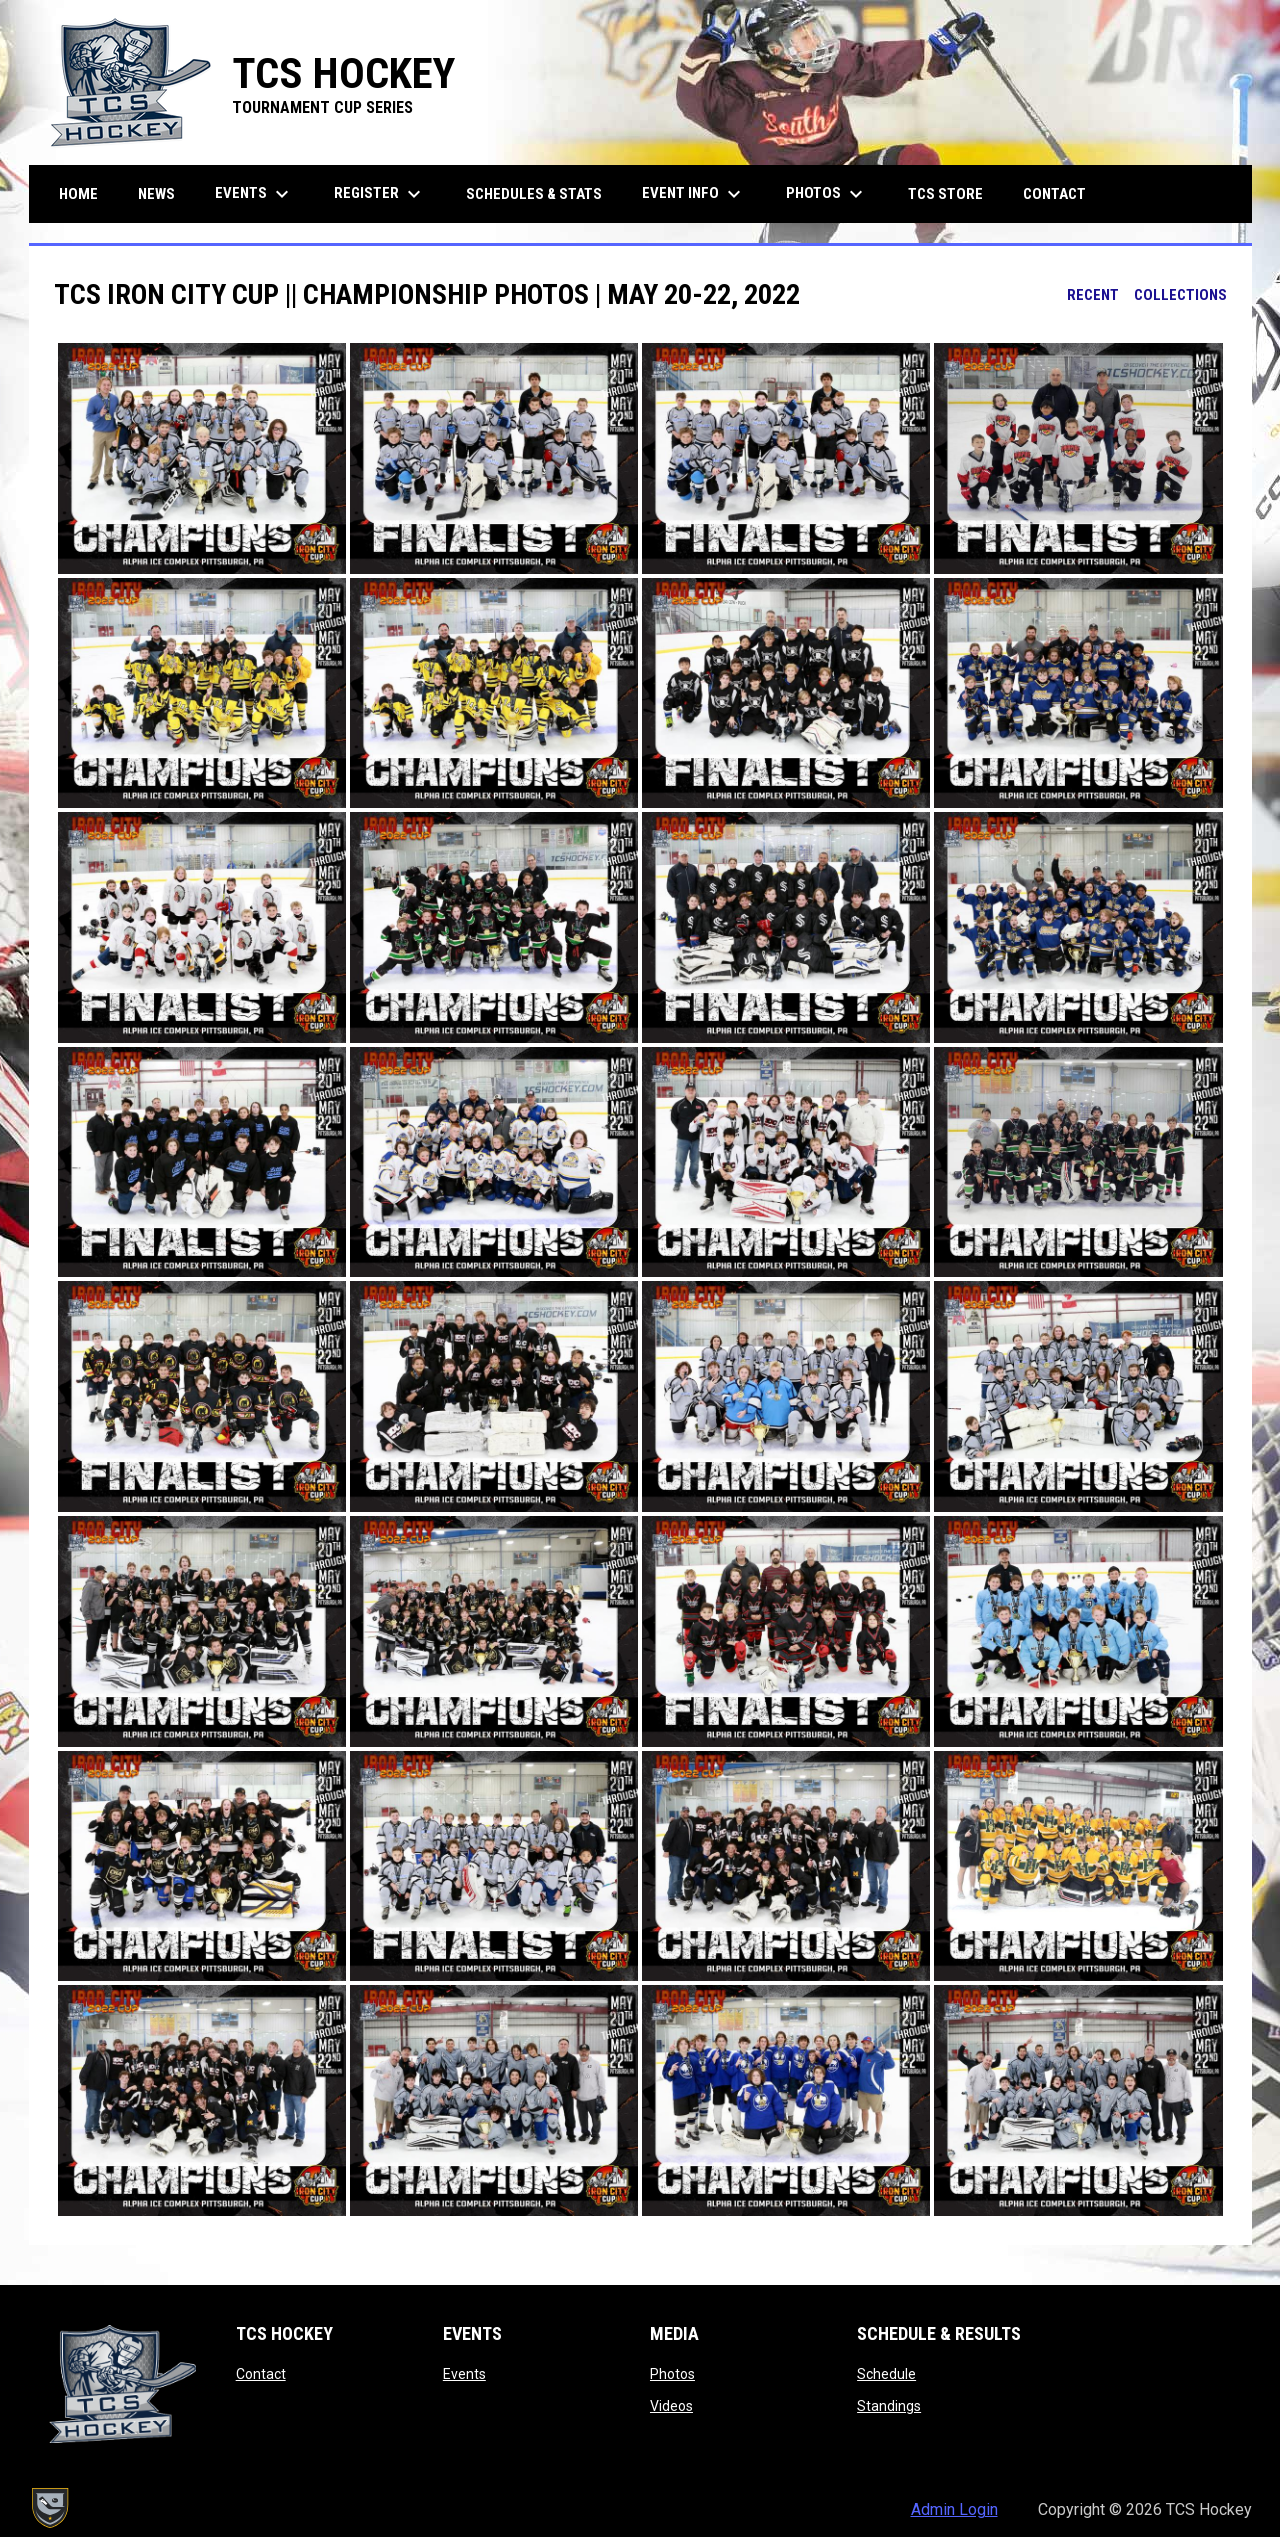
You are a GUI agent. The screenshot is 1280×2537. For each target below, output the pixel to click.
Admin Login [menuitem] (954, 2509)
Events (464, 2374)
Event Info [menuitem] (694, 194)
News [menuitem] (156, 194)
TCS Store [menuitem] (953, 193)
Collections (1180, 295)
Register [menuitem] (380, 194)
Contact (261, 2374)
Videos (671, 2406)
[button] (202, 458)
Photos (672, 2374)
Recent (1093, 295)
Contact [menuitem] (1054, 194)
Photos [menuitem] (827, 194)
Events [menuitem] (254, 194)
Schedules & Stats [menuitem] (534, 194)
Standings (889, 2406)
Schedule (886, 2374)
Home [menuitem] (78, 194)
